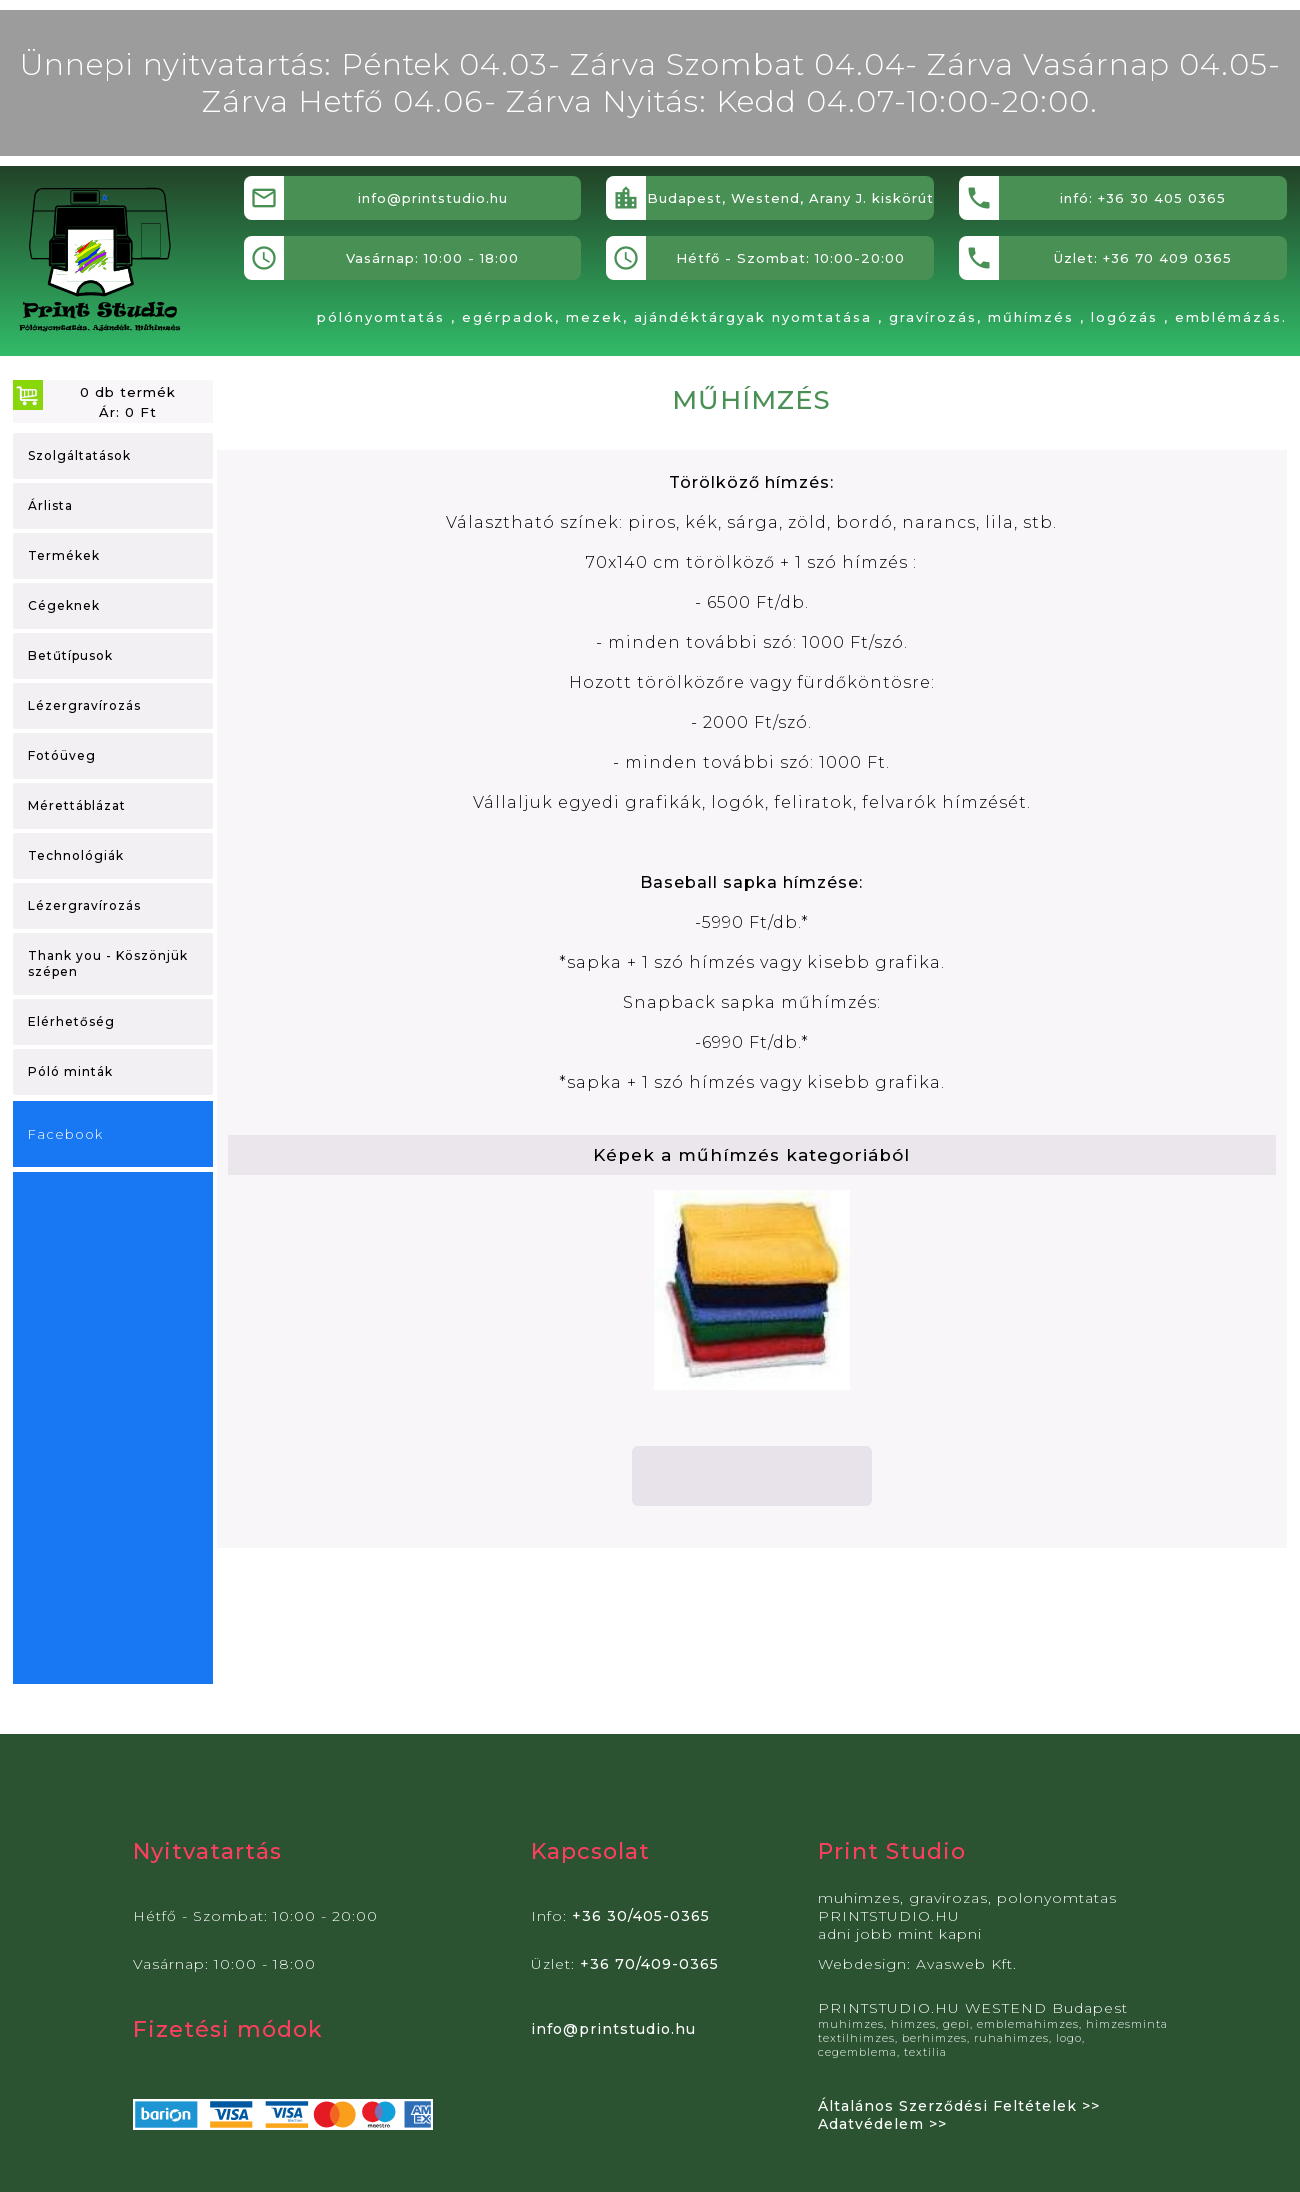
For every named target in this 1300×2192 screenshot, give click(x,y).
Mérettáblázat (77, 805)
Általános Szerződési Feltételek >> (959, 2106)
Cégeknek (64, 605)
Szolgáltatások (79, 455)
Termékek (64, 555)
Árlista (50, 505)
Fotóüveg (62, 755)
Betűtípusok (70, 655)
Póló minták (70, 1071)
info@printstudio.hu (613, 2029)
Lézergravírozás (84, 705)
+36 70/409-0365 (649, 1964)
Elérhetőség (71, 1021)
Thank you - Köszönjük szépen (108, 963)
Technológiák (76, 855)
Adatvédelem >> (882, 2124)
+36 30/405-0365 (641, 1916)
